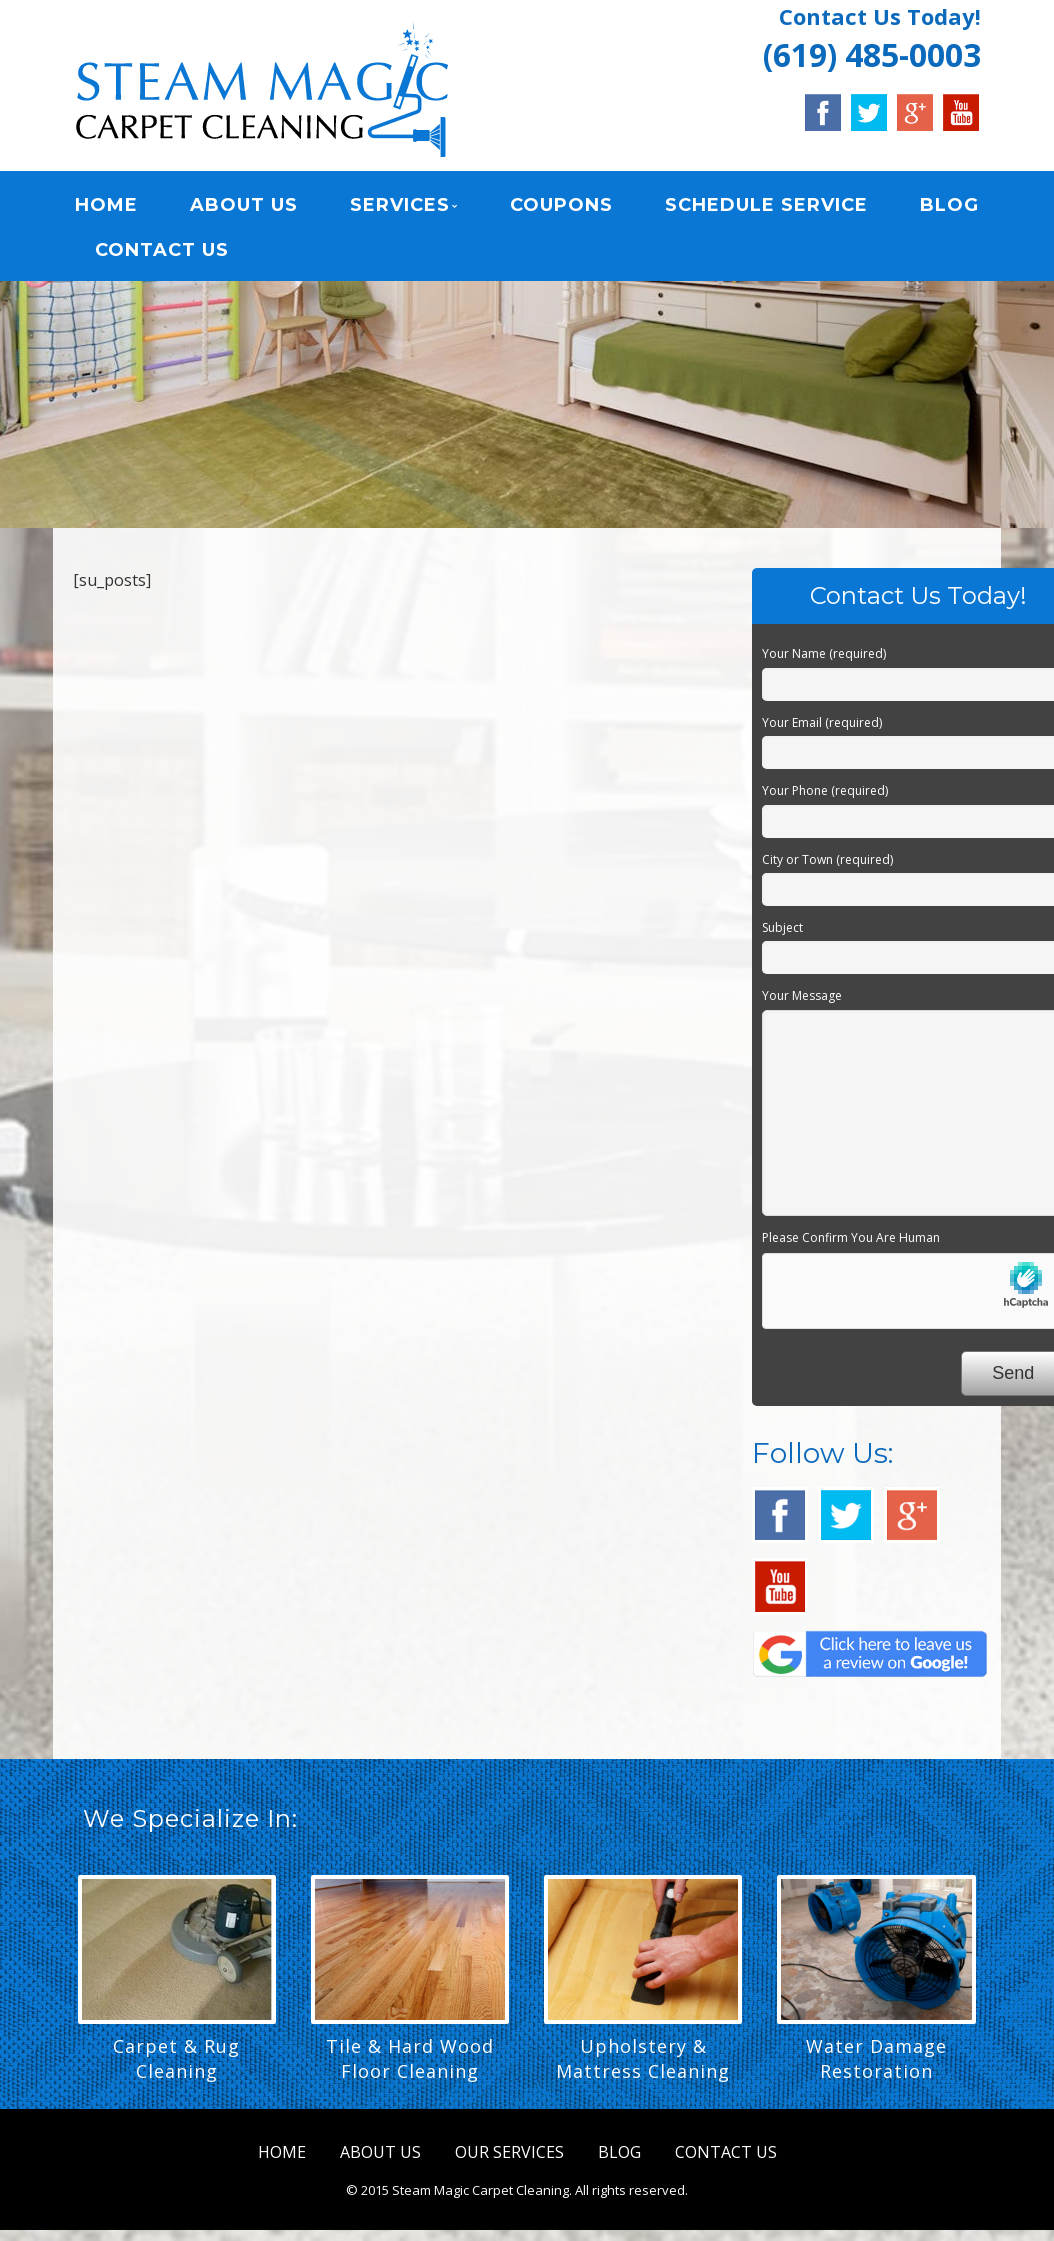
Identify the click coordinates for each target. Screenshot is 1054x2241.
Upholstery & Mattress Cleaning (643, 2058)
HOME (105, 205)
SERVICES (399, 205)
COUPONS (559, 205)
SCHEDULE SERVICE (764, 205)
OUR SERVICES (509, 2152)
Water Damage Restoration (876, 2058)
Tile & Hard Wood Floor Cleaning (410, 2058)
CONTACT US (161, 250)
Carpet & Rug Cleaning (176, 2058)
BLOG (946, 205)
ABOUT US (243, 205)
